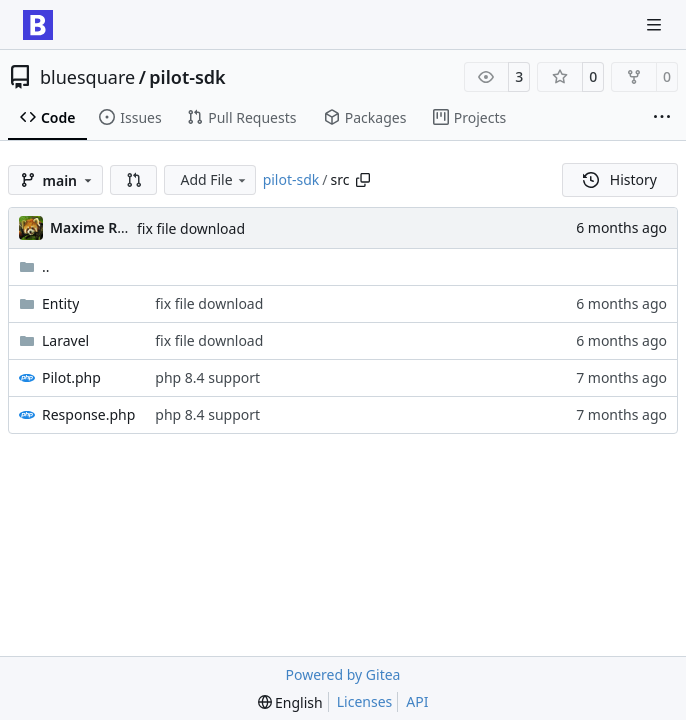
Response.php (88, 414)
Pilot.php (71, 377)
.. (34, 266)
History (620, 179)
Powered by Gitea (343, 674)
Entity (60, 303)
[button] (134, 180)
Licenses (365, 701)
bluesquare (87, 77)
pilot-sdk (187, 77)
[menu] (290, 702)
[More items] (662, 118)
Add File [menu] (214, 179)
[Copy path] (363, 180)
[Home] (38, 25)
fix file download (191, 228)
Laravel (65, 340)
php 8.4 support (207, 377)
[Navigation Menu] (656, 24)
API (417, 701)
